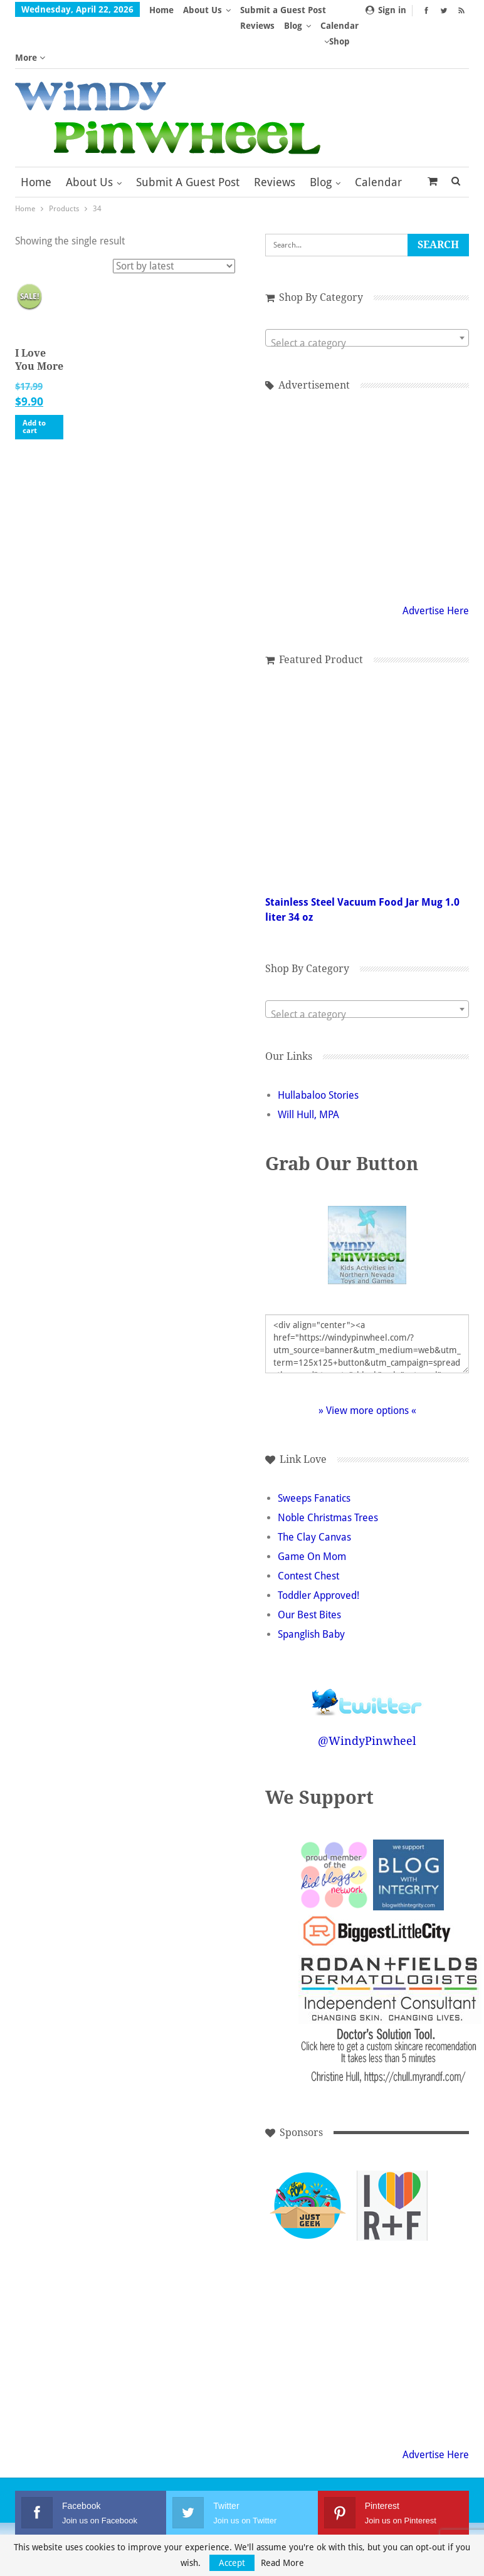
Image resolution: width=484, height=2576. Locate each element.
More (255, 10)
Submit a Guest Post (187, 135)
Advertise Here (435, 564)
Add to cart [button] (34, 380)
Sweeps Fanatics (314, 1451)
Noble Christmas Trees (328, 1471)
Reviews (274, 135)
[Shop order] (174, 219)
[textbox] (367, 296)
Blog (321, 135)
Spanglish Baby (311, 1587)
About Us (202, 10)
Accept (232, 2563)
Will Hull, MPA (308, 1068)
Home (161, 10)
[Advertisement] (367, 448)
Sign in (386, 10)
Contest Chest (308, 1529)
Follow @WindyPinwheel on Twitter (367, 1646)
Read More (282, 2562)
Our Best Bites (309, 1568)
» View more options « (367, 1363)
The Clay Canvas (314, 1490)
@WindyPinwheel (367, 1693)
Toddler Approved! (318, 1548)
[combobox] (367, 291)
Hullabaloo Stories (318, 1048)
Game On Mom (312, 1510)
